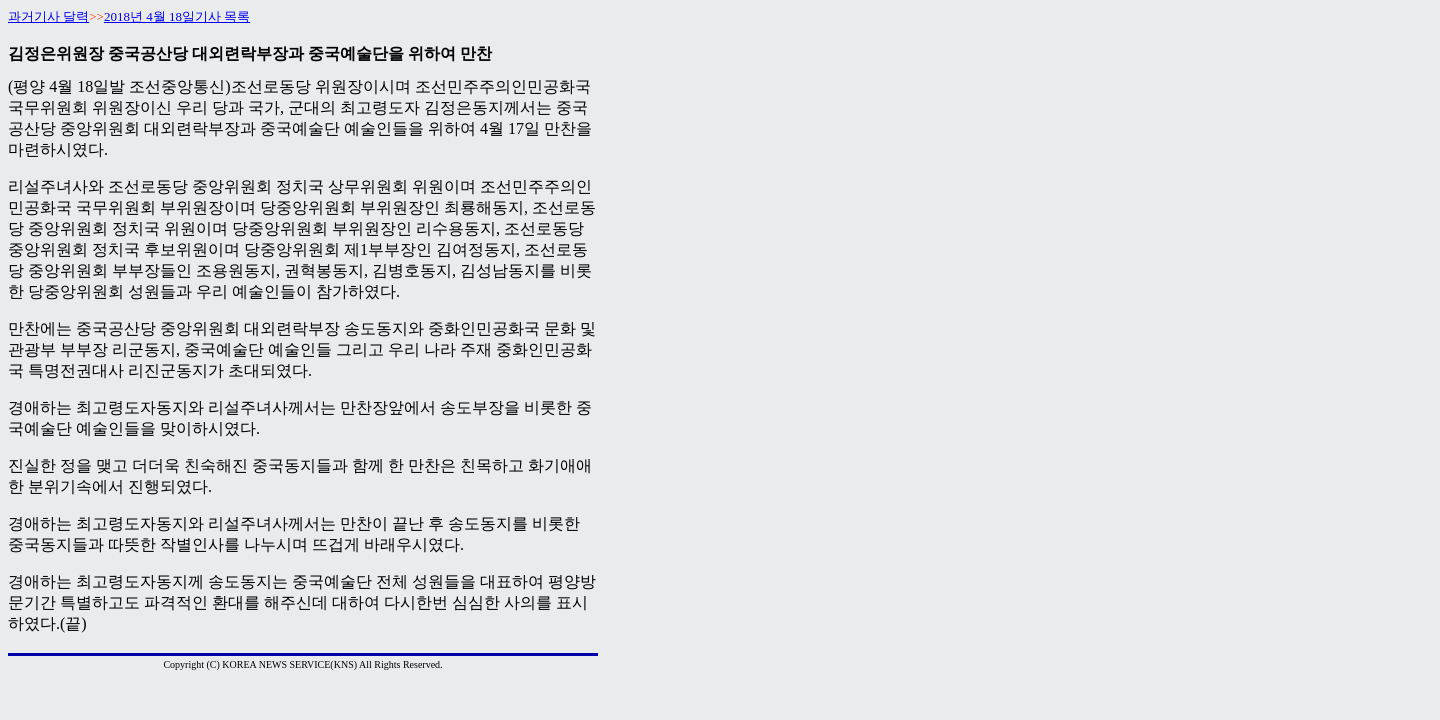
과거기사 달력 (48, 16)
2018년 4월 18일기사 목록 (177, 16)
